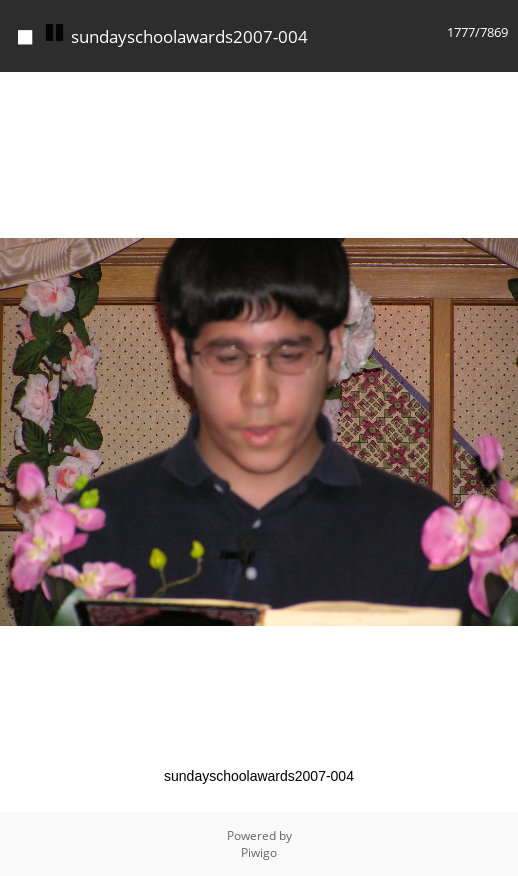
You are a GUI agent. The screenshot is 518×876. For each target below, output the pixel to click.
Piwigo (259, 852)
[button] (500, 90)
